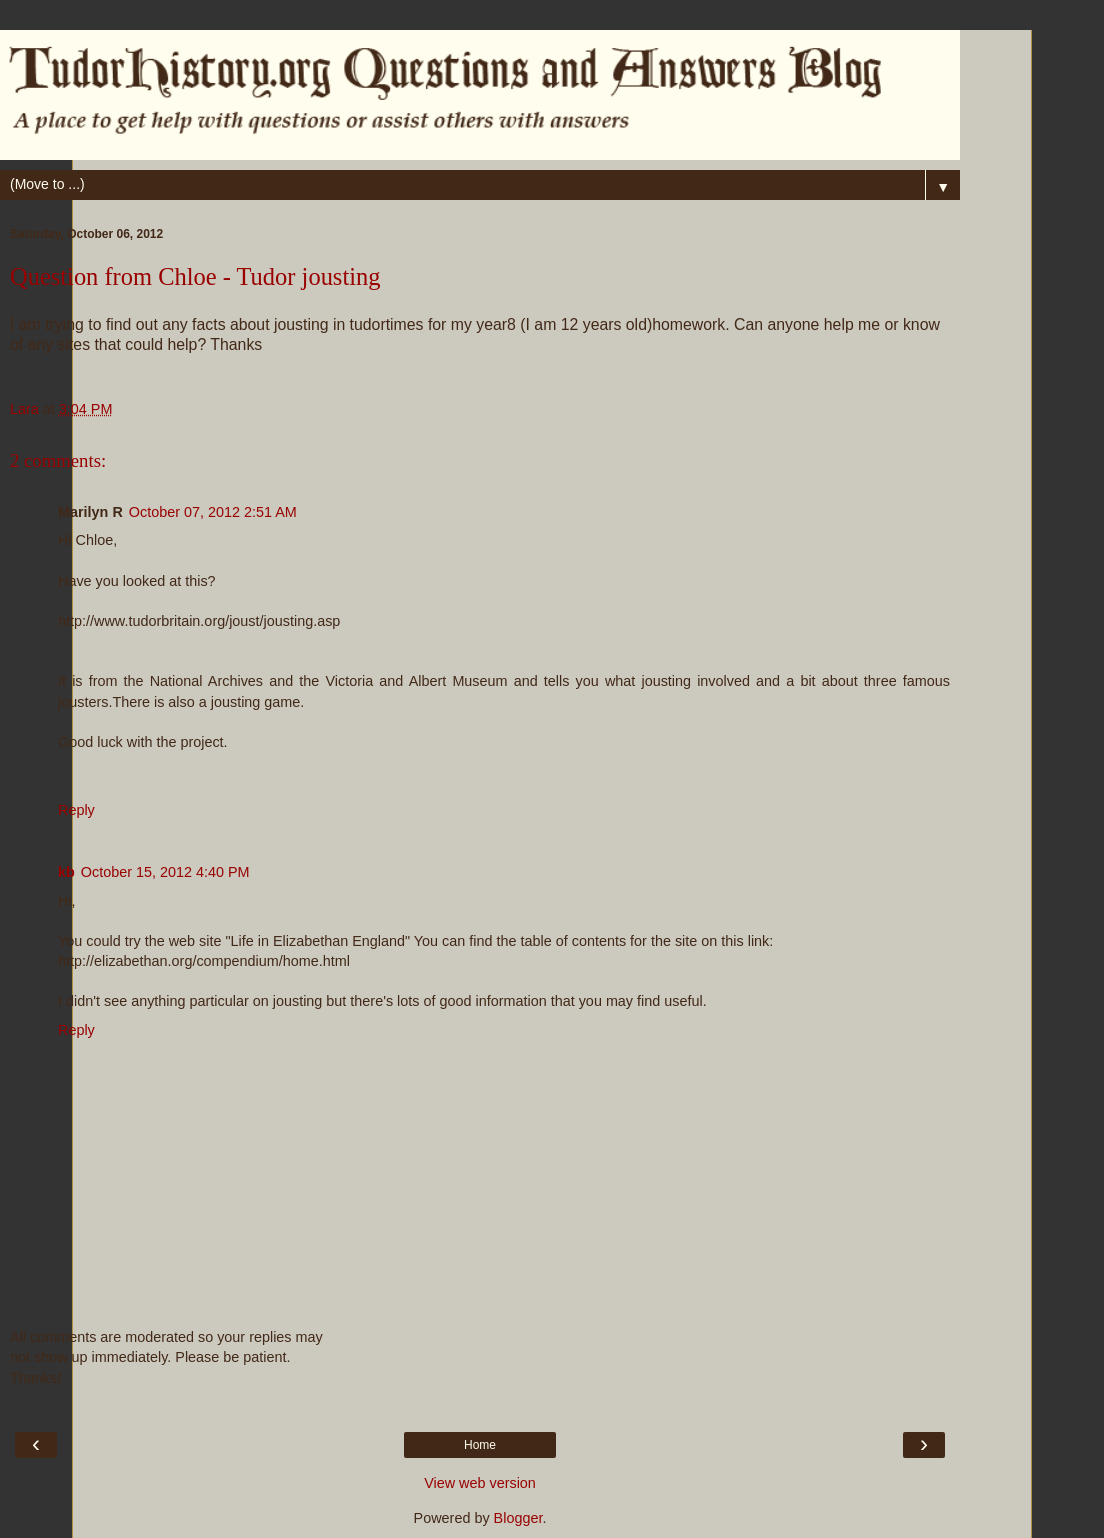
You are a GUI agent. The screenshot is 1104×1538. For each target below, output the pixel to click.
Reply (76, 810)
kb (66, 872)
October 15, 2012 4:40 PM (165, 872)
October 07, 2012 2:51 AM (213, 512)
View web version (480, 1483)
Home (480, 1445)
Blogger (518, 1518)
